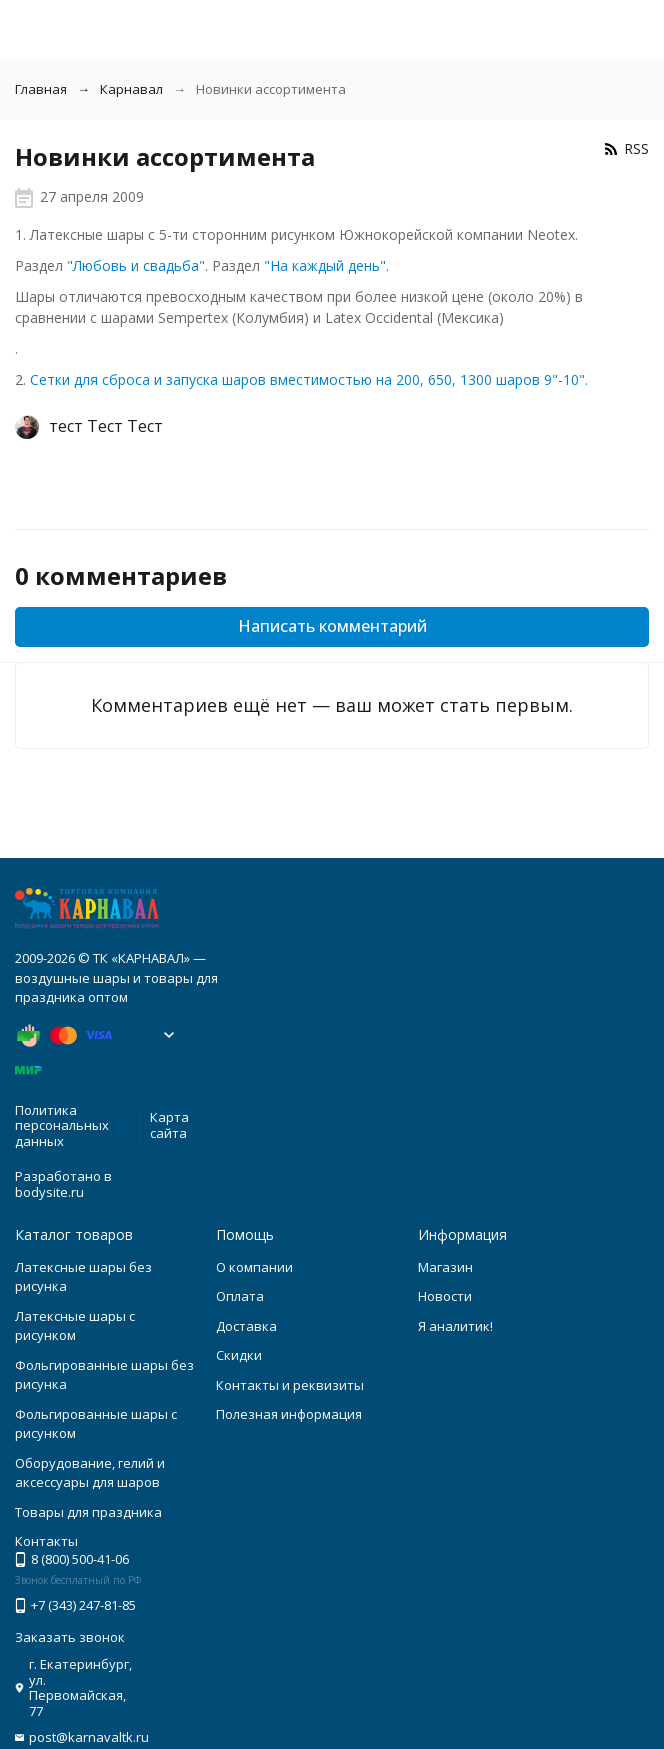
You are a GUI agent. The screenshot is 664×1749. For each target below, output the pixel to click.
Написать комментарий (332, 626)
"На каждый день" (325, 265)
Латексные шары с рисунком (75, 1326)
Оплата (240, 1296)
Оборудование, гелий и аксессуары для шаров (90, 1473)
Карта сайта (169, 1125)
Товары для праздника (88, 1512)
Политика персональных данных (62, 1125)
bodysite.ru (49, 1192)
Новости (445, 1296)
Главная (41, 89)
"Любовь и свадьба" (136, 265)
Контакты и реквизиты (290, 1385)
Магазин (445, 1267)
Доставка (246, 1326)
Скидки (239, 1355)
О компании (254, 1267)
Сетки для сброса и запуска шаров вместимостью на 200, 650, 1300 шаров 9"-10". (309, 379)
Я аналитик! (455, 1326)
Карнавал (131, 89)
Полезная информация (289, 1414)
